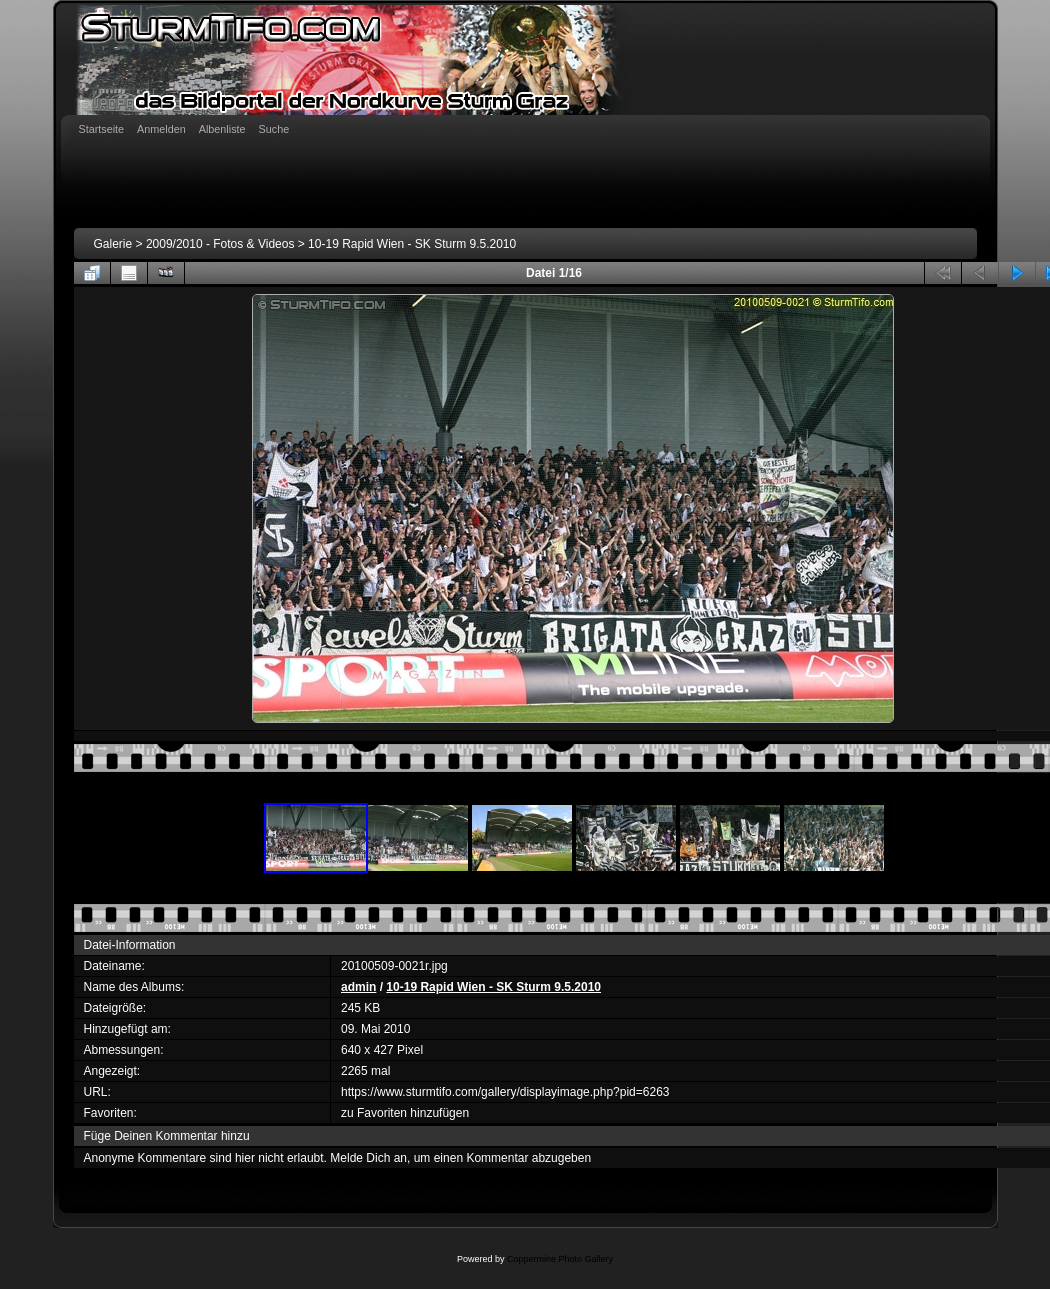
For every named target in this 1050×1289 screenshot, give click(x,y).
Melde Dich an (368, 1158)
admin (358, 987)
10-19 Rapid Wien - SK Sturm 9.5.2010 (412, 244)
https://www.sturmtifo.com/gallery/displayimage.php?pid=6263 (505, 1092)
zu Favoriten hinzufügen (405, 1113)
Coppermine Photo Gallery (560, 1259)
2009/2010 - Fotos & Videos (220, 244)
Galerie (113, 244)
